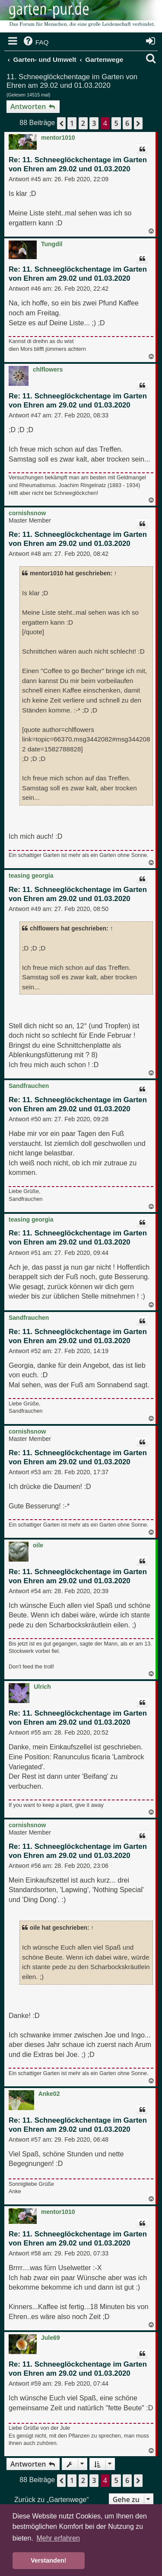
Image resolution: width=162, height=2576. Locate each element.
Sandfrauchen (29, 1085)
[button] (61, 123)
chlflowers (48, 369)
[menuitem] (35, 42)
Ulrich (42, 1686)
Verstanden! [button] (48, 2560)
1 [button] (72, 123)
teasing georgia (31, 875)
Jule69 (50, 2337)
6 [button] (127, 123)
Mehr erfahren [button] (58, 2538)
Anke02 (49, 2093)
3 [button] (94, 123)
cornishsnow (27, 513)
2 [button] (83, 123)
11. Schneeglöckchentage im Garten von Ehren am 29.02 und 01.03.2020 (71, 81)
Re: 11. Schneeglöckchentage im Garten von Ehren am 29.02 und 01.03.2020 (78, 164)
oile (38, 1545)
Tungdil (52, 244)
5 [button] (116, 123)
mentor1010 (58, 137)
